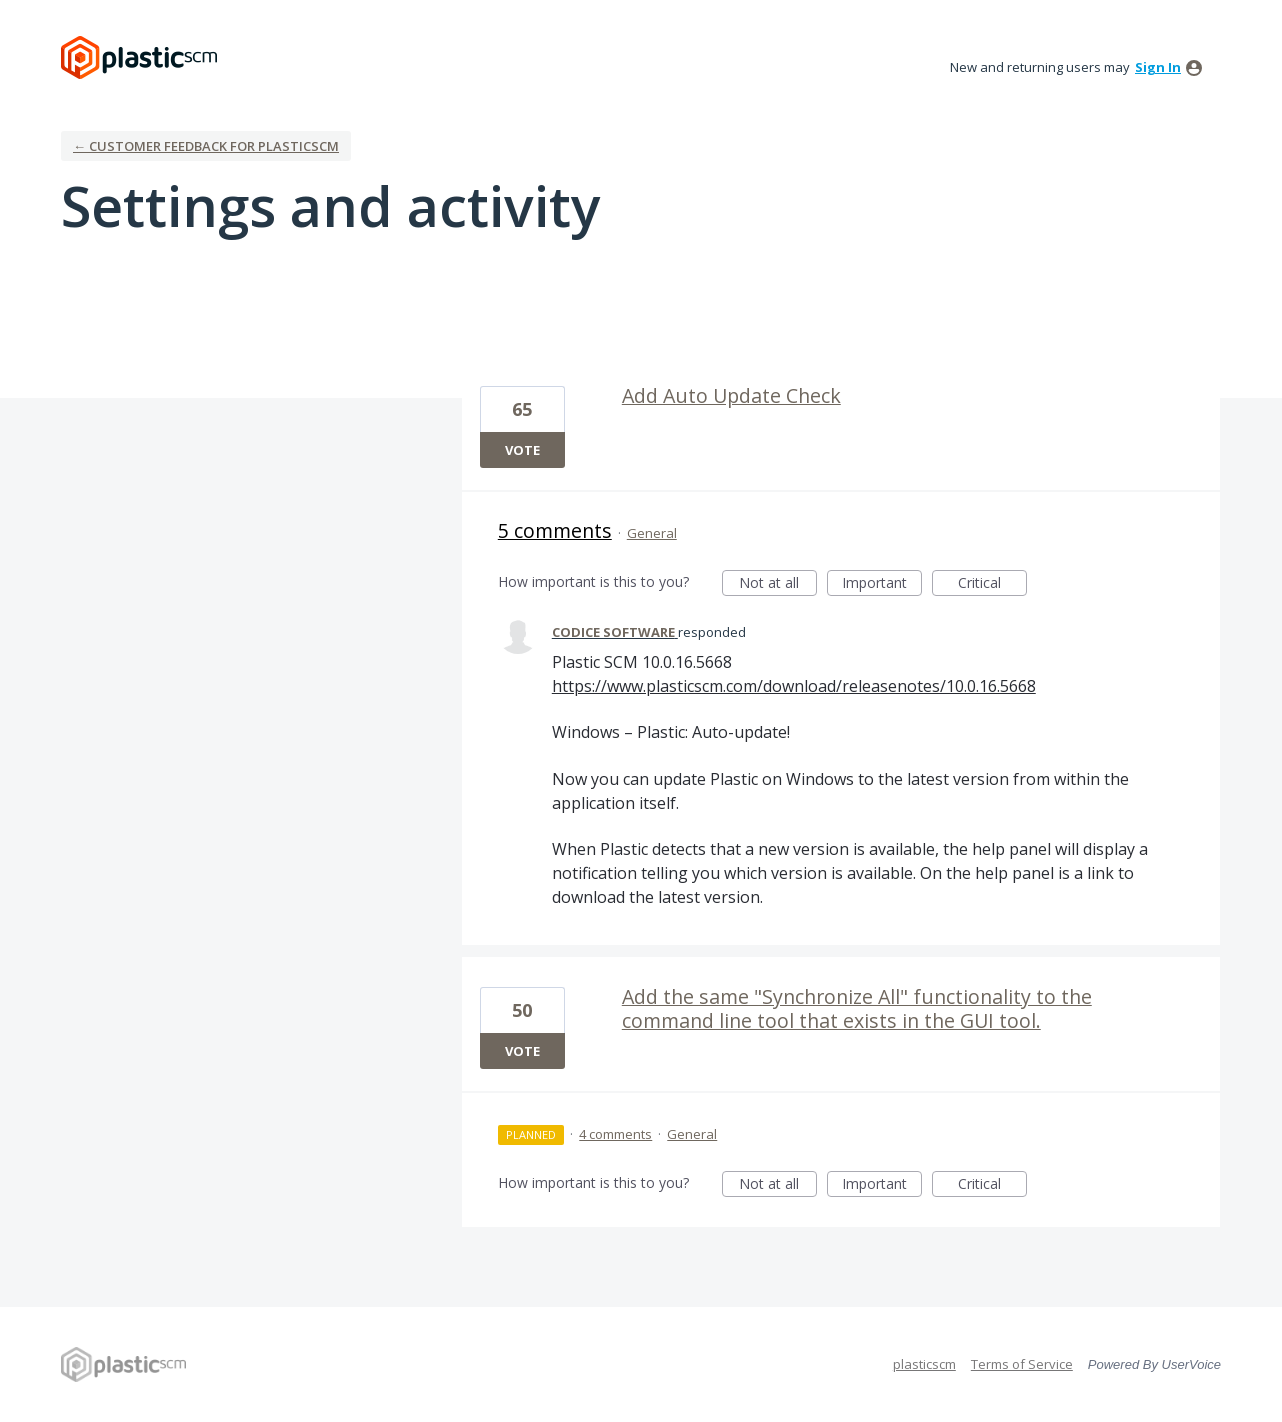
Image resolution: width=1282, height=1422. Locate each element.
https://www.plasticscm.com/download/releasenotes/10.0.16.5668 (794, 686)
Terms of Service (1022, 1364)
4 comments (615, 1134)
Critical (992, 584)
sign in (1158, 67)
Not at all (778, 584)
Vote (522, 450)
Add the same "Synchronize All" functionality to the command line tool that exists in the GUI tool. (857, 1008)
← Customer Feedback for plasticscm (206, 146)
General (652, 533)
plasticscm (924, 1364)
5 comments (555, 530)
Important (882, 584)
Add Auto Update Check (731, 395)
